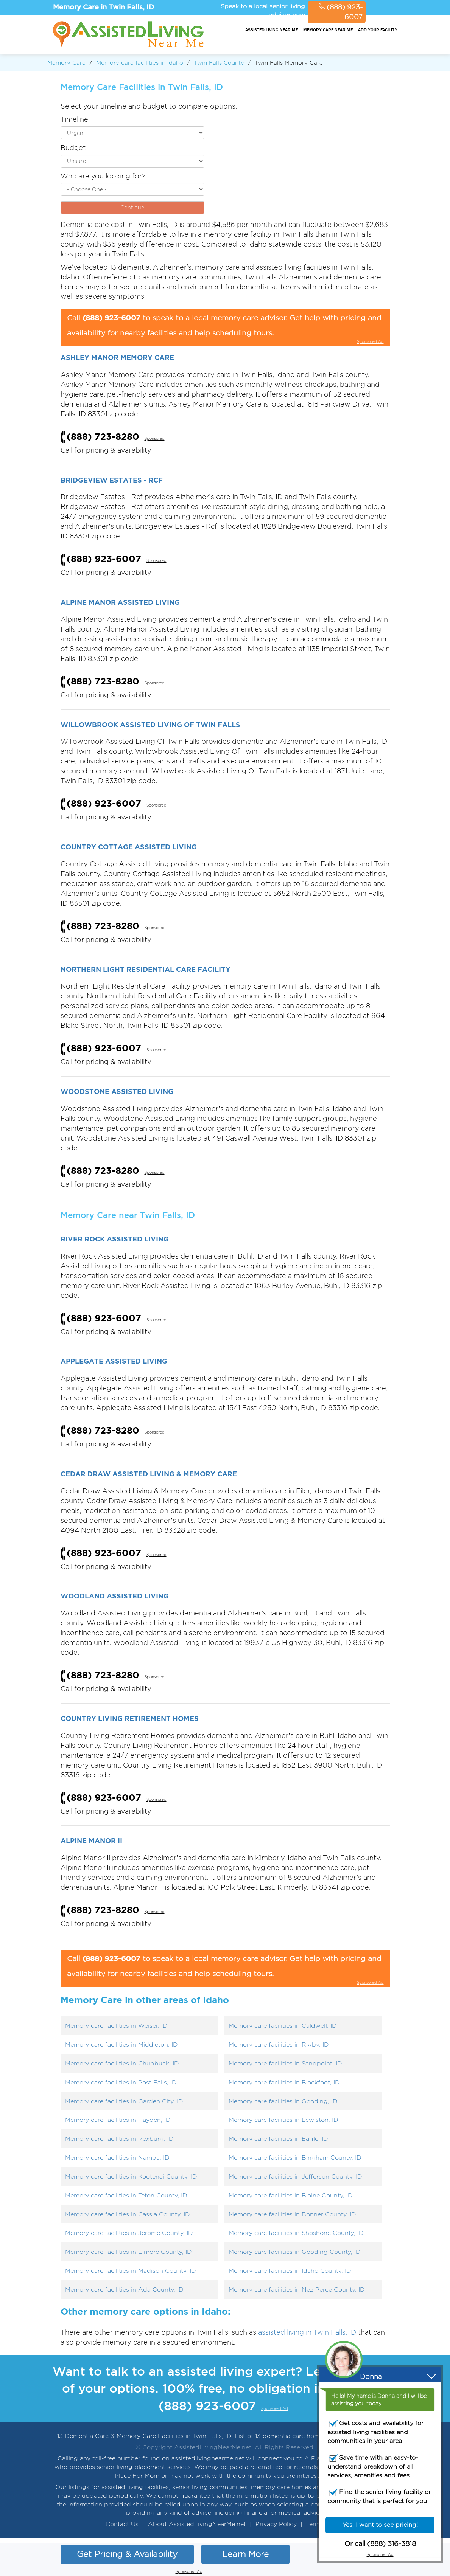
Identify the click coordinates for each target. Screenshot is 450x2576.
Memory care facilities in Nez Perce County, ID (297, 2289)
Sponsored (155, 438)
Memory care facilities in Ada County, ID (124, 2289)
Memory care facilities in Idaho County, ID (290, 2270)
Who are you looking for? (103, 176)
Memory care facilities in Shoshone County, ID (296, 2233)
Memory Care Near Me (328, 30)
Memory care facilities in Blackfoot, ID (284, 2082)
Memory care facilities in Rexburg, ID (119, 2138)
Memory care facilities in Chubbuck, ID (122, 2063)
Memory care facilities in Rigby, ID (279, 2044)
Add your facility (377, 30)
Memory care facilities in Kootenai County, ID (131, 2176)
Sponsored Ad (383, 18)
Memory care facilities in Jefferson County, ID (295, 2176)
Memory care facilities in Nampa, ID (117, 2157)
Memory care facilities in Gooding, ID (283, 2101)
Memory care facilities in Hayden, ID (118, 2120)
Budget (73, 147)
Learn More (245, 2554)
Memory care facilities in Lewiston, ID (283, 2120)
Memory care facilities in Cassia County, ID (127, 2214)
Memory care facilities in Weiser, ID (116, 2025)
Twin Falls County (219, 62)
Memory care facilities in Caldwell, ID (283, 2025)
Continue (132, 207)
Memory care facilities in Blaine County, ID (291, 2195)
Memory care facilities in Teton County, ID (126, 2195)
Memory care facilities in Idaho (139, 62)
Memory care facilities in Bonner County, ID (292, 2214)
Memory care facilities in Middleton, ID (121, 2044)
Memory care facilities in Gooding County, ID (295, 2252)
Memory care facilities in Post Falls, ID (121, 2082)
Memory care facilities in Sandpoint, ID (285, 2063)
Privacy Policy (276, 2524)
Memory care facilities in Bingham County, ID (295, 2157)
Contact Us (122, 2524)
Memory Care (66, 62)
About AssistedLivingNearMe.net (197, 2524)
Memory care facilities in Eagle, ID (278, 2138)
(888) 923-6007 (341, 11)
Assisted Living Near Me (271, 30)
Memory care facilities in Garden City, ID (124, 2101)
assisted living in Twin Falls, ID (307, 2332)
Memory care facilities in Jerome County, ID (129, 2233)
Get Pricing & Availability (127, 2554)
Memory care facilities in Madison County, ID (130, 2270)
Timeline (74, 119)
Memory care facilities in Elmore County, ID (128, 2252)
